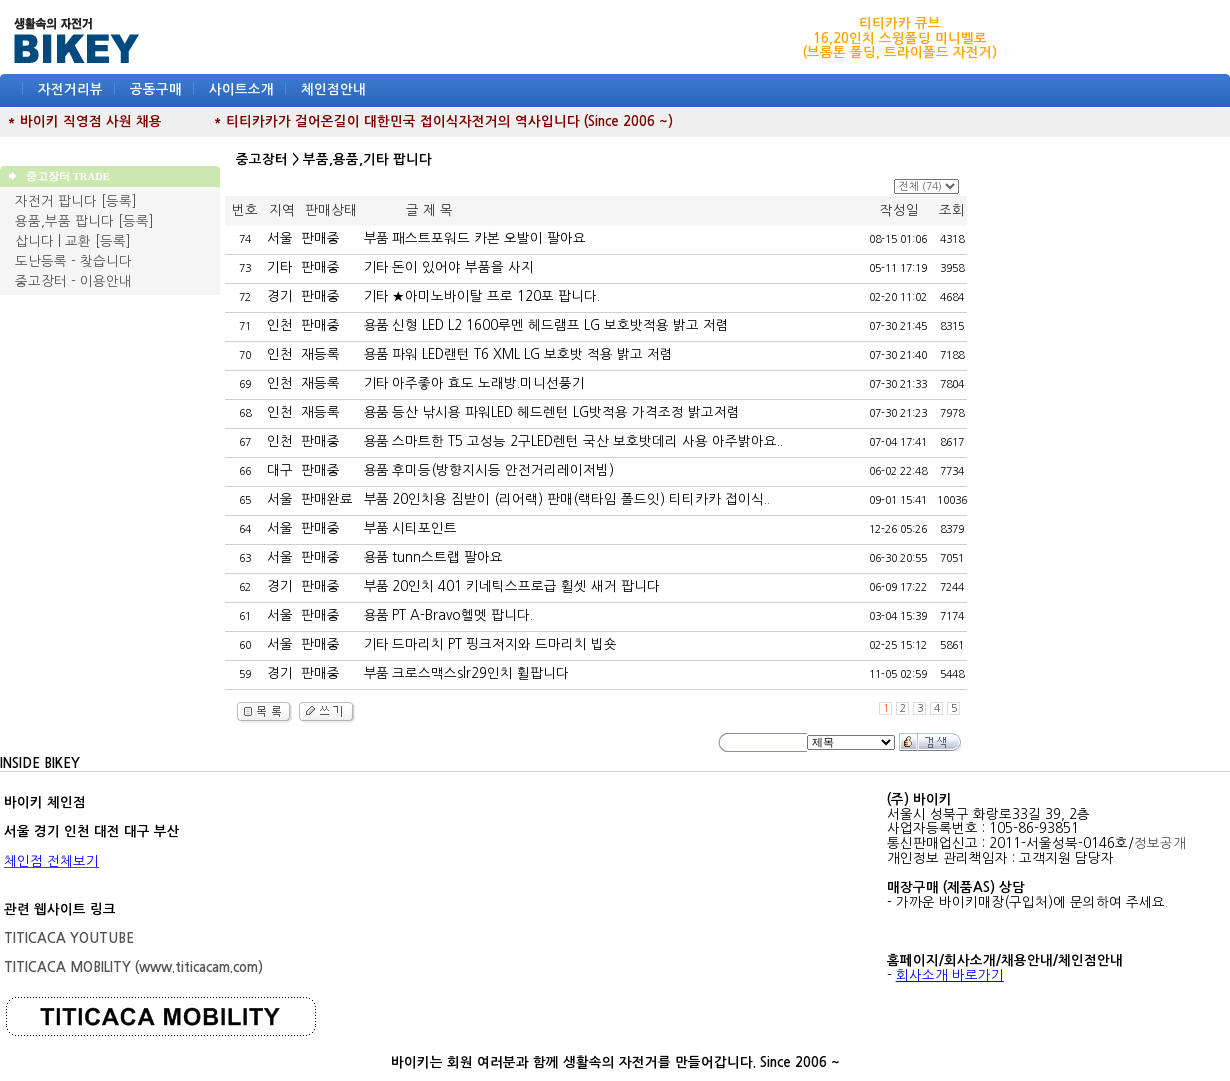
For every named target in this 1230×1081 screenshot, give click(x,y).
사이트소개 (241, 89)
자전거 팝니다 (56, 201)
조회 (952, 210)
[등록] (119, 201)
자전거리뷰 (70, 89)
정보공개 (1160, 843)
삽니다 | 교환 (53, 241)
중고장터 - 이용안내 (73, 281)
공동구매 (156, 89)
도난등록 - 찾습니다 (73, 261)
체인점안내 (333, 89)
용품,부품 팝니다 (64, 221)
